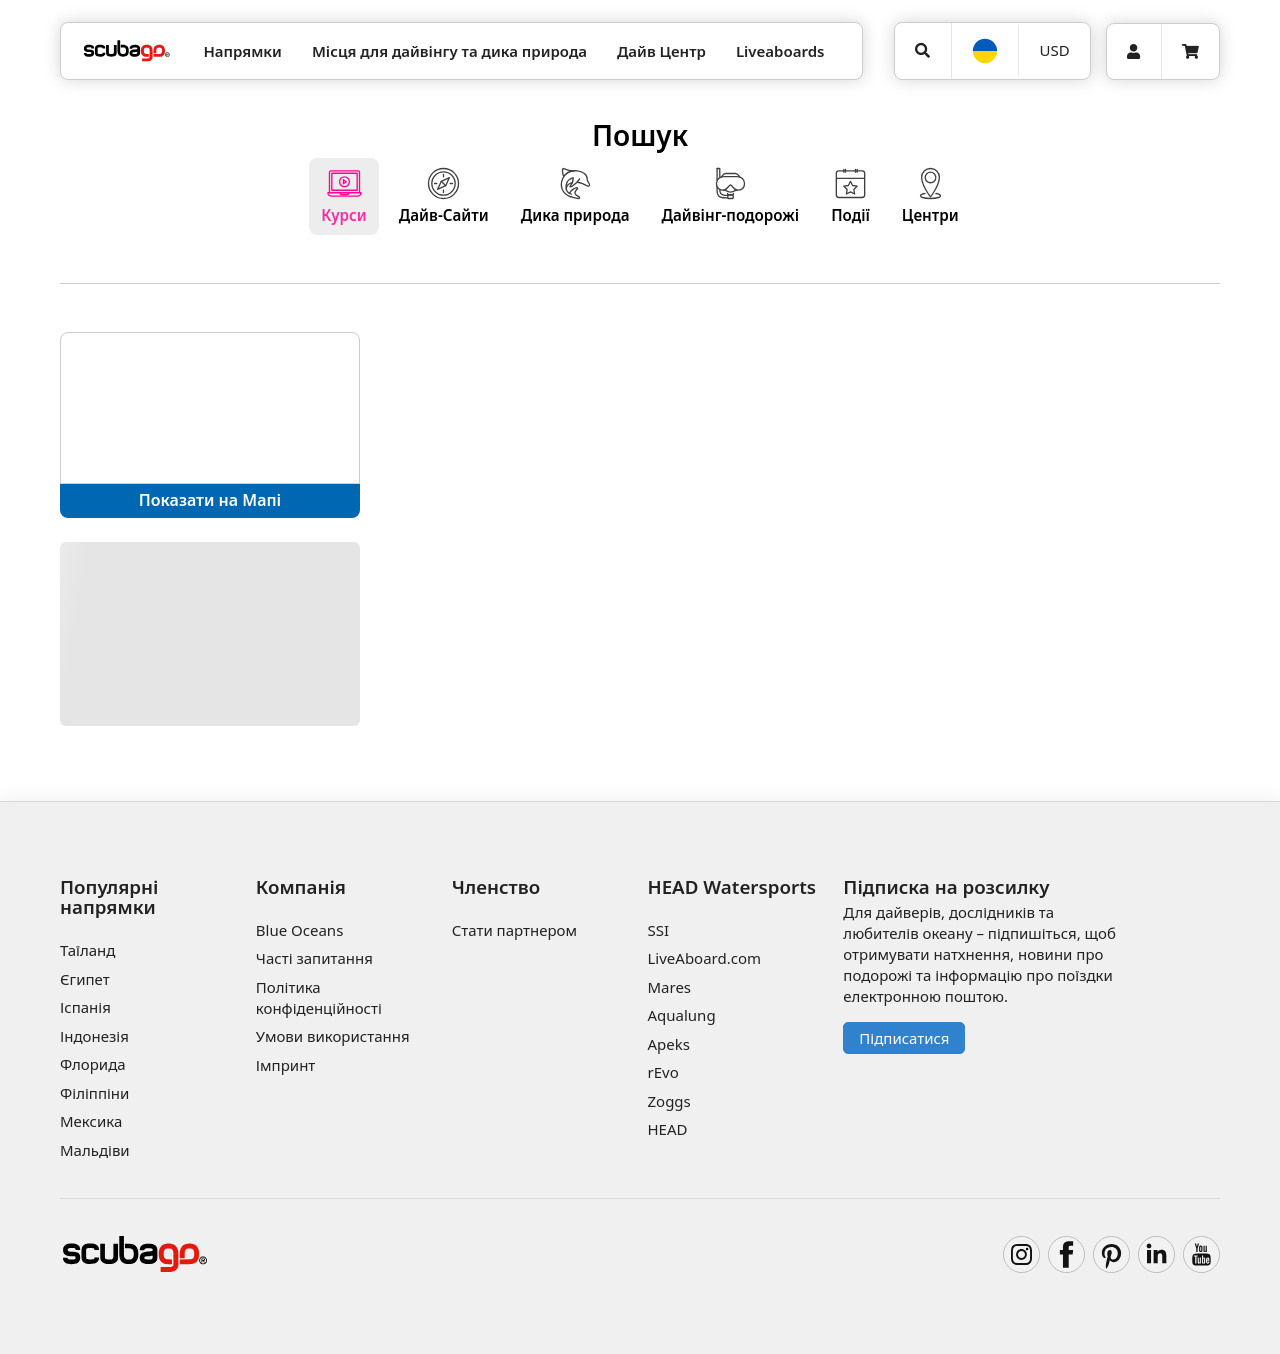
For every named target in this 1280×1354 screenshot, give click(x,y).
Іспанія (85, 1007)
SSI (658, 930)
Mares (669, 987)
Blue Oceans (300, 930)
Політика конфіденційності (319, 997)
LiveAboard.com (704, 958)
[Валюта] (1054, 50)
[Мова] (985, 51)
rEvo (662, 1072)
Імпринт (286, 1065)
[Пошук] (923, 51)
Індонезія (94, 1036)
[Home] (127, 51)
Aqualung (681, 1015)
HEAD (667, 1129)
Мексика (91, 1121)
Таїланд (87, 950)
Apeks (668, 1044)
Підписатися (904, 1038)
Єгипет (85, 979)
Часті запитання (314, 958)
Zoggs (668, 1101)
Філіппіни (94, 1093)
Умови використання (333, 1036)
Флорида (93, 1064)
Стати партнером (514, 930)
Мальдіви (95, 1150)
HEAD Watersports (731, 886)
